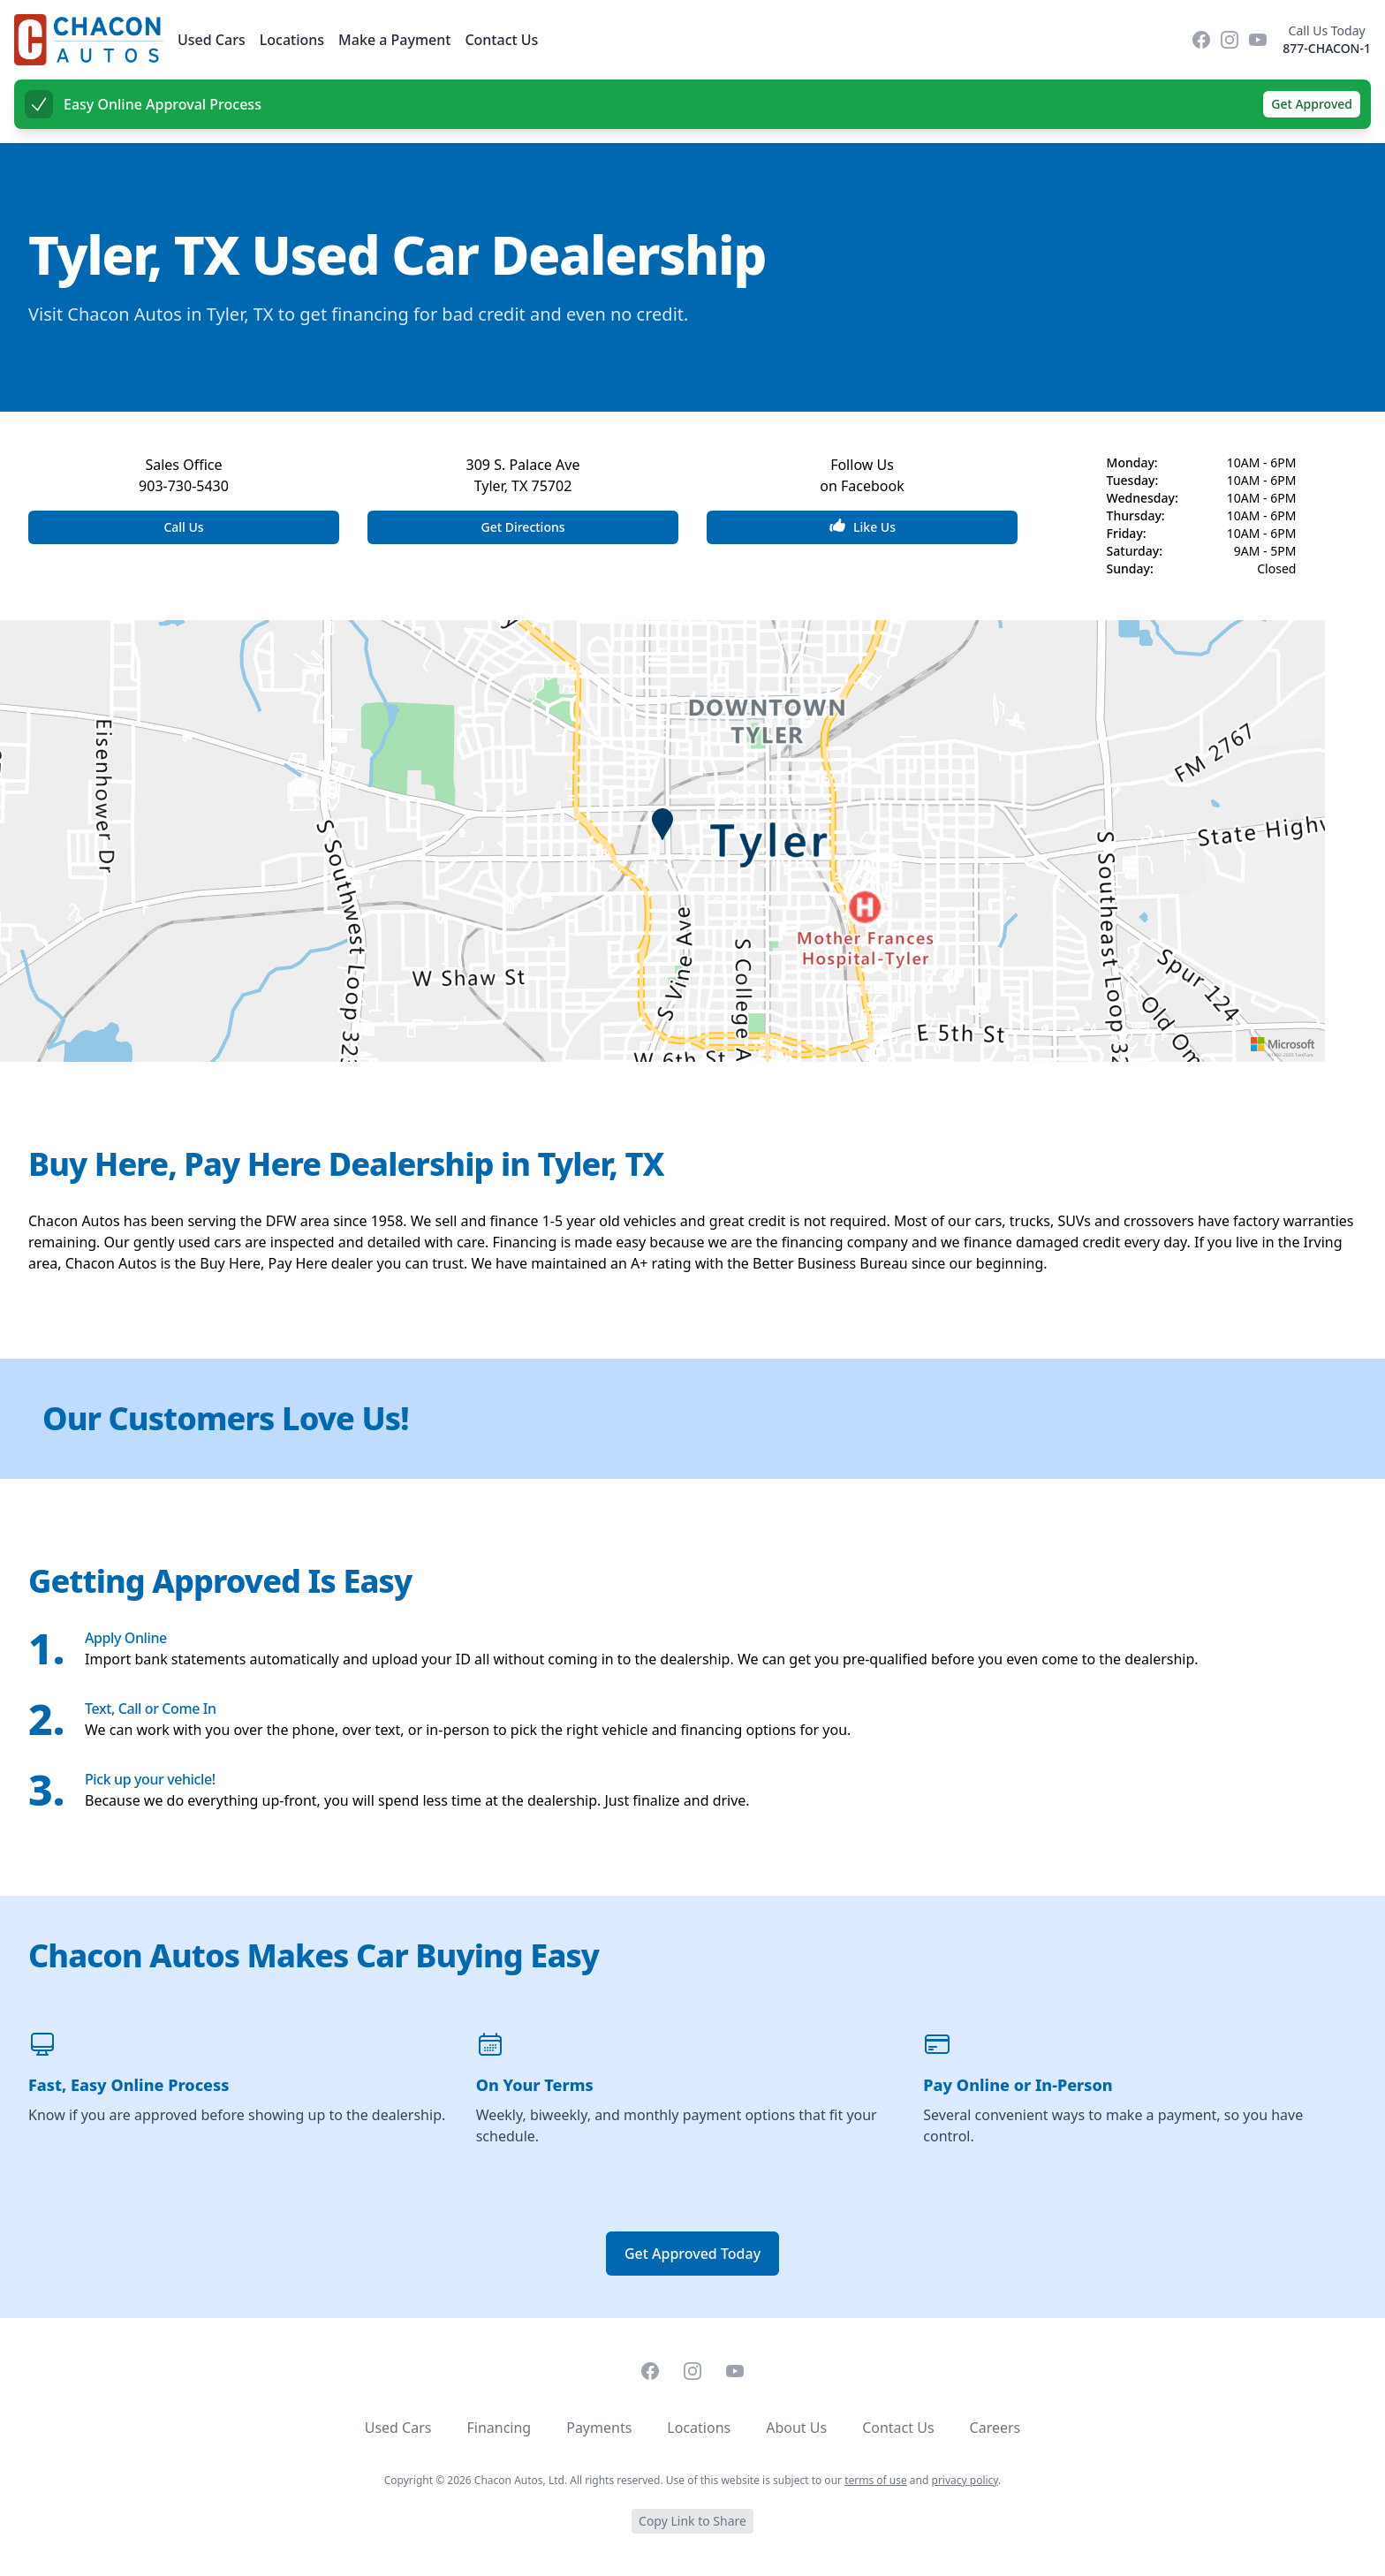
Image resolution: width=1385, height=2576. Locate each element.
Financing (498, 2427)
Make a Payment (394, 39)
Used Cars (212, 39)
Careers (995, 2427)
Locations (292, 39)
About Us (796, 2427)
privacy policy (965, 2480)
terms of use (875, 2480)
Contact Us (501, 39)
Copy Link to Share (692, 2520)
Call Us (183, 527)
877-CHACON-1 (1327, 48)
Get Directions (522, 527)
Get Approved (1311, 103)
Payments (599, 2427)
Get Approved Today (692, 2253)
